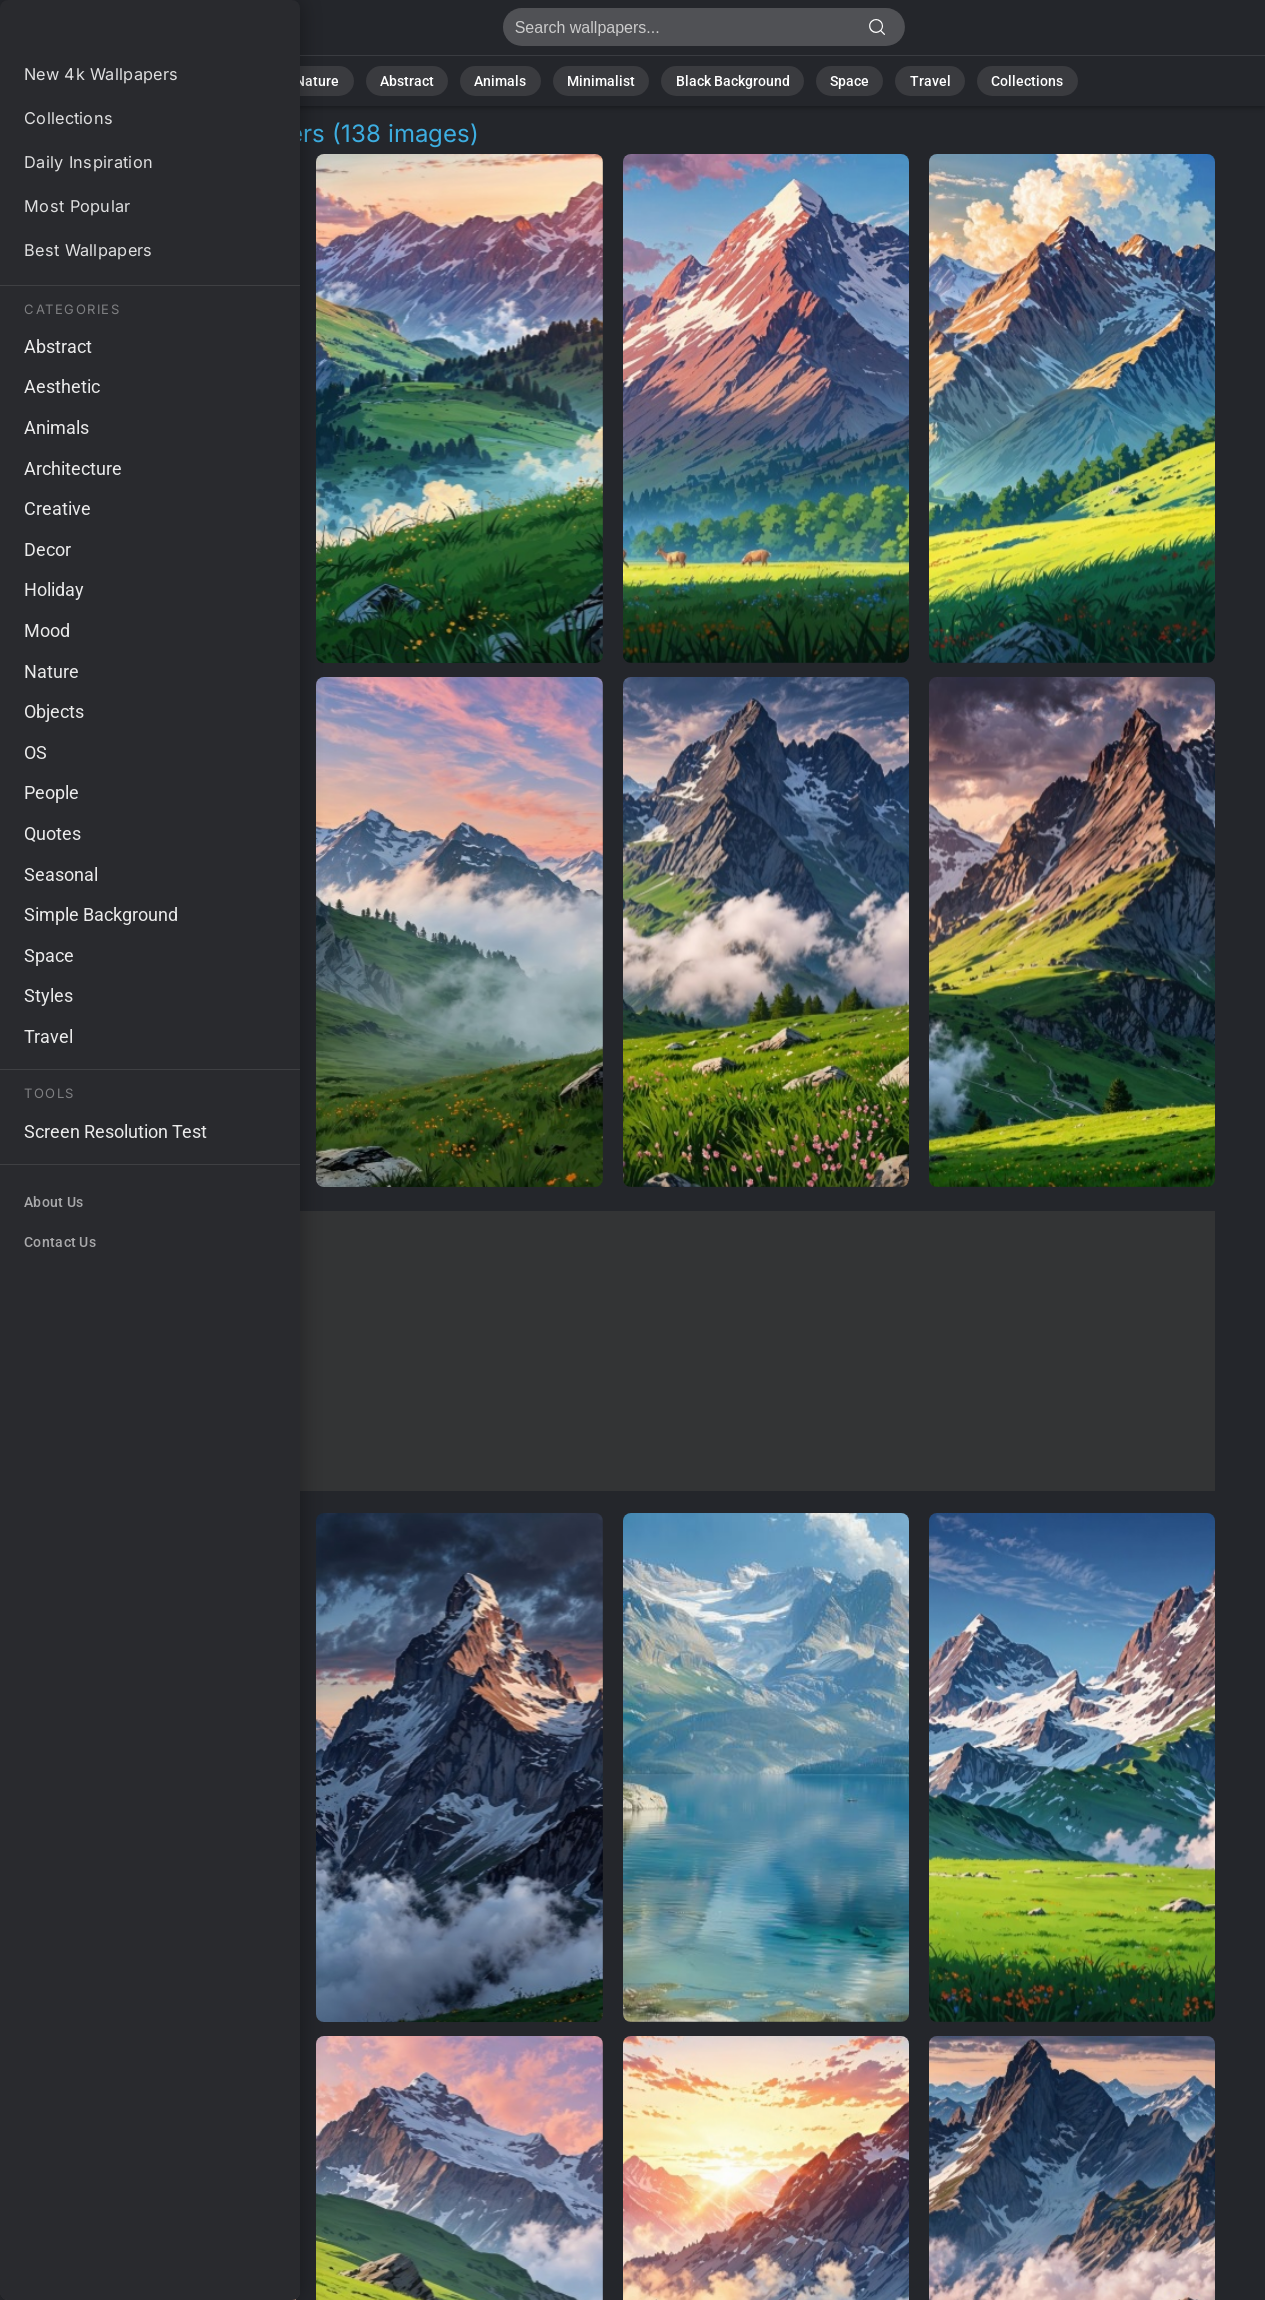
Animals (517, 79)
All (289, 79)
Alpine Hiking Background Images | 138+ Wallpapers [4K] (120, 32)
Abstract (433, 79)
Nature (352, 79)
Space (830, 79)
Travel (902, 79)
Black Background (724, 79)
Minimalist (606, 79)
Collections (987, 79)
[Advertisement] (612, 1351)
